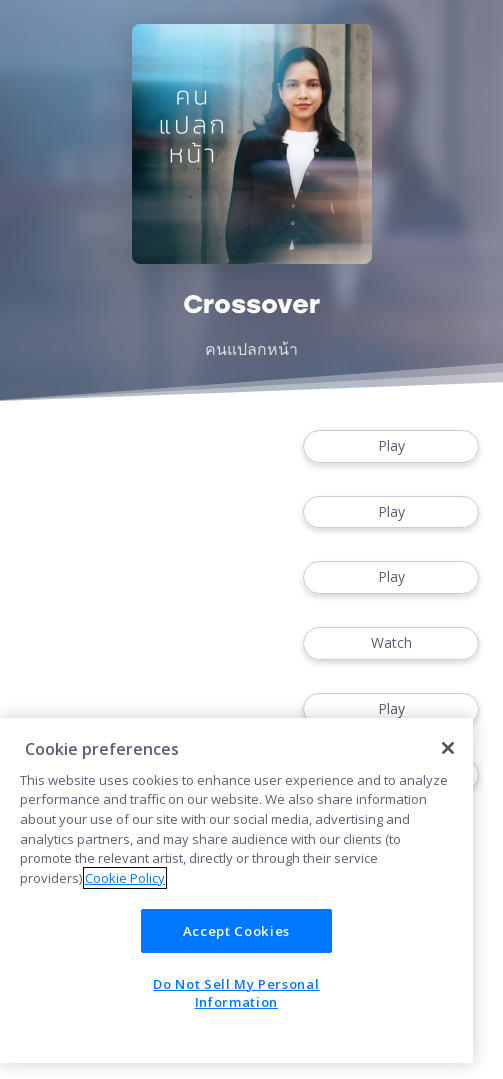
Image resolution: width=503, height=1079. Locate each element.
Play (391, 446)
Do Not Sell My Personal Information (236, 993)
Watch (391, 643)
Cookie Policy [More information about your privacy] (125, 878)
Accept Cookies (236, 931)
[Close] (448, 748)
